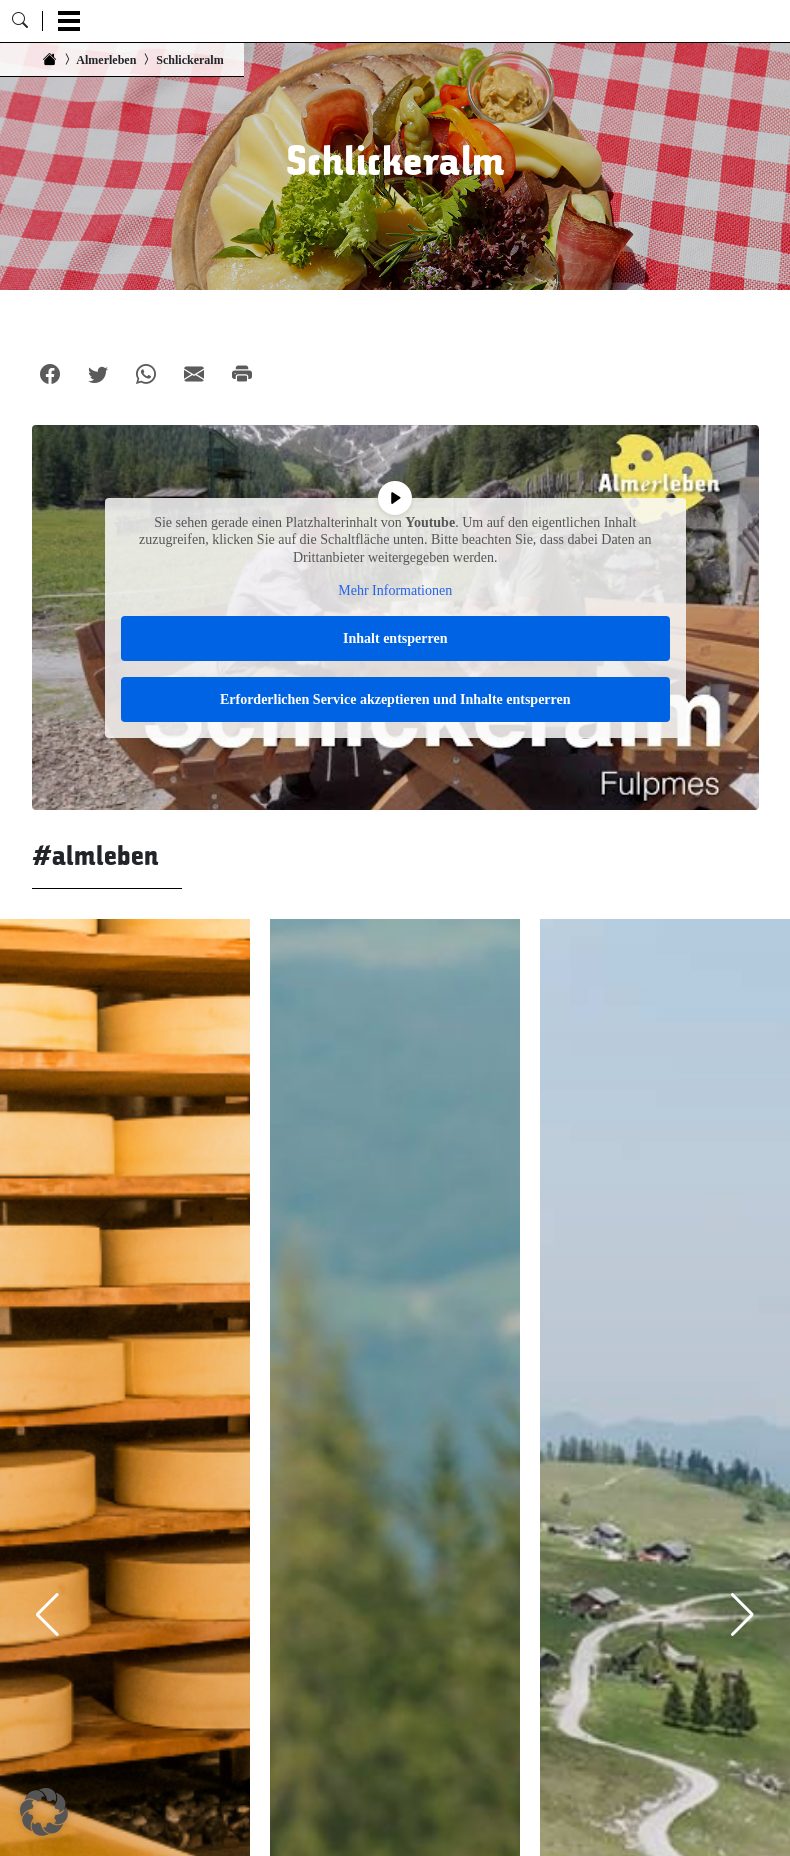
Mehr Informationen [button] (395, 590)
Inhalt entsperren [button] (395, 638)
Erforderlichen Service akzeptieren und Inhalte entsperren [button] (395, 699)
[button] (44, 1812)
